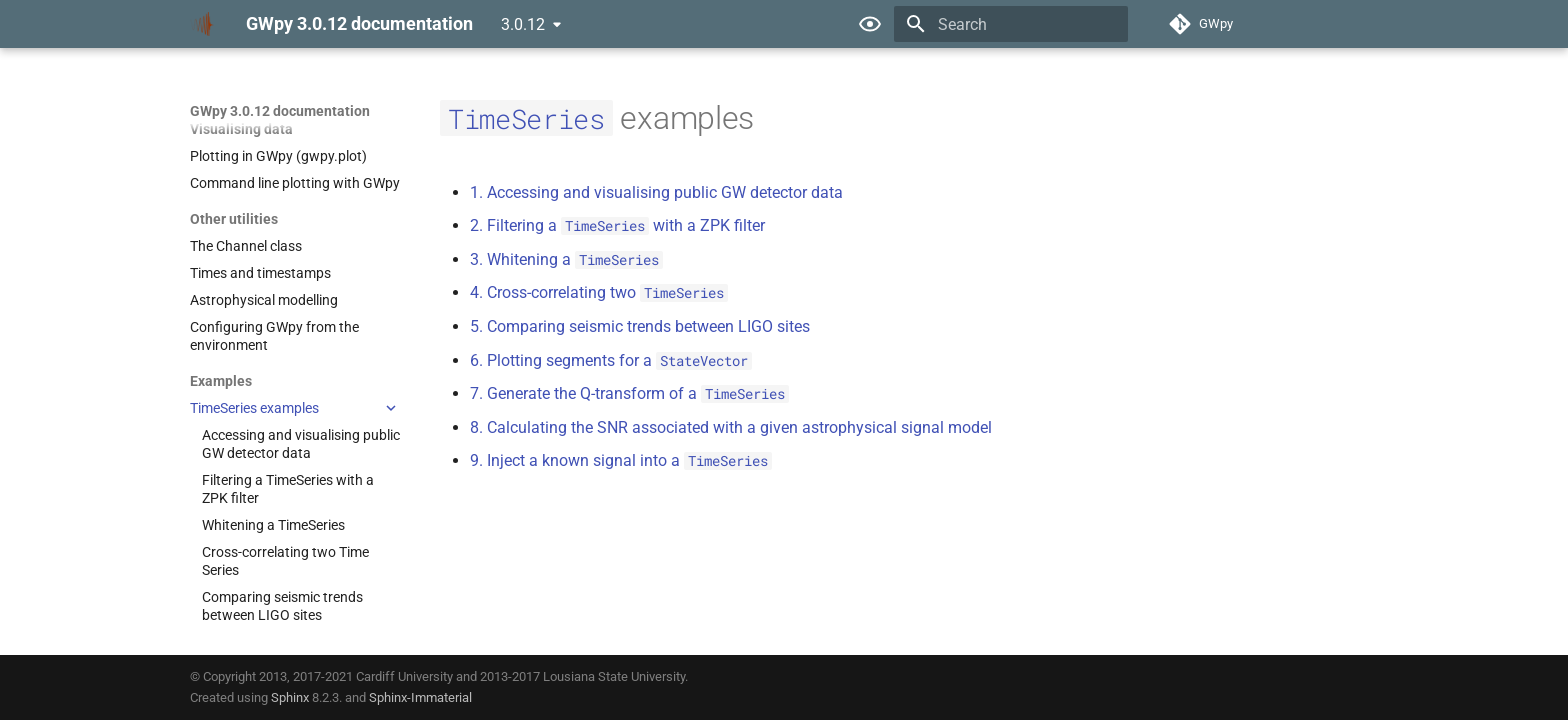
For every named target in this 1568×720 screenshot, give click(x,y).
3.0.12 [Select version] (523, 24)
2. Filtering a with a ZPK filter (617, 225)
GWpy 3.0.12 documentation (280, 111)
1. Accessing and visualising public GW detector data (656, 192)
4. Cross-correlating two (599, 292)
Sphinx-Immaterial (420, 697)
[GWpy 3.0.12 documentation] (202, 24)
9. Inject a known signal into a (621, 460)
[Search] (1011, 24)
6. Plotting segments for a (611, 360)
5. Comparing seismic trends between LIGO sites (640, 326)
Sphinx (290, 697)
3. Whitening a (566, 259)
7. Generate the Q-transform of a (629, 393)
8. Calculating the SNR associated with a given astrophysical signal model (731, 427)
